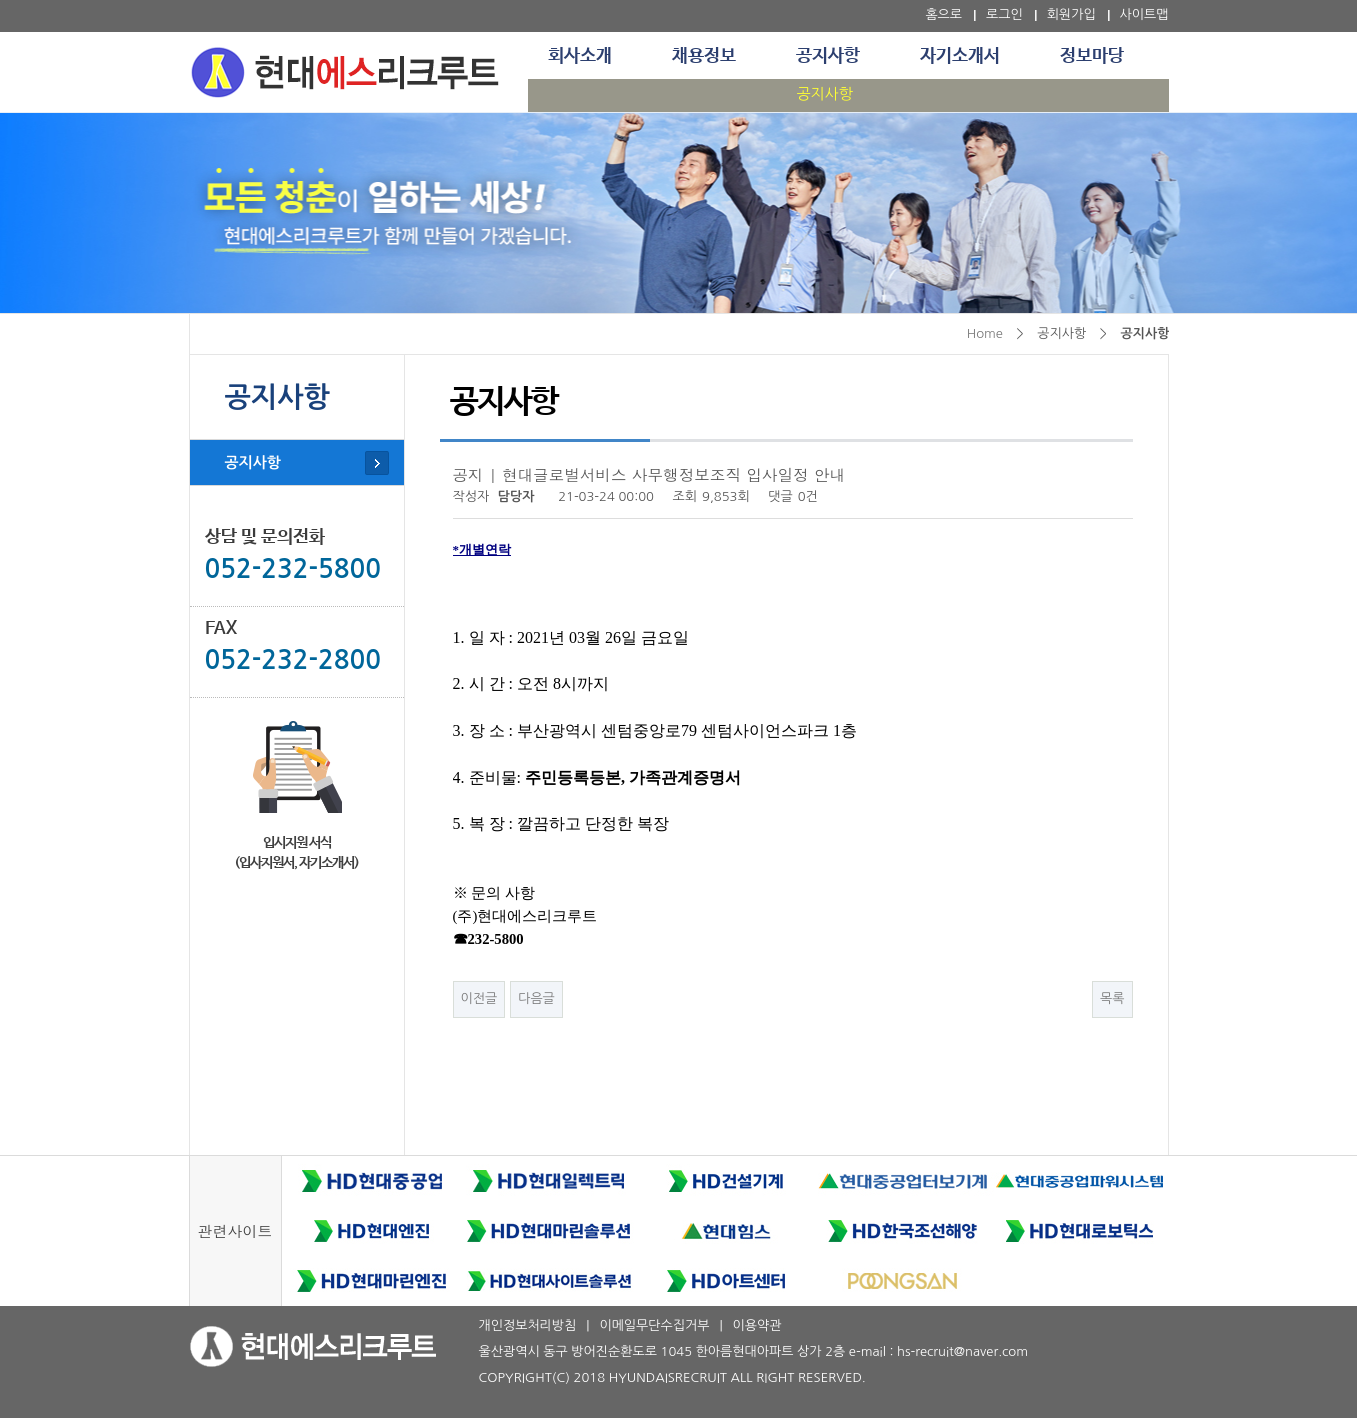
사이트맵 (1144, 14)
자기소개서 (960, 56)
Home (985, 333)
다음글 (536, 998)
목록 (1112, 998)
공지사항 (828, 56)
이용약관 (757, 1325)
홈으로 (943, 14)
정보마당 (1092, 56)
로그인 (1004, 14)
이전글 (479, 998)
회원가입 (1071, 14)
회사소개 (580, 56)
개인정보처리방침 (528, 1325)
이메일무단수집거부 (654, 1325)
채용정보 (704, 56)
